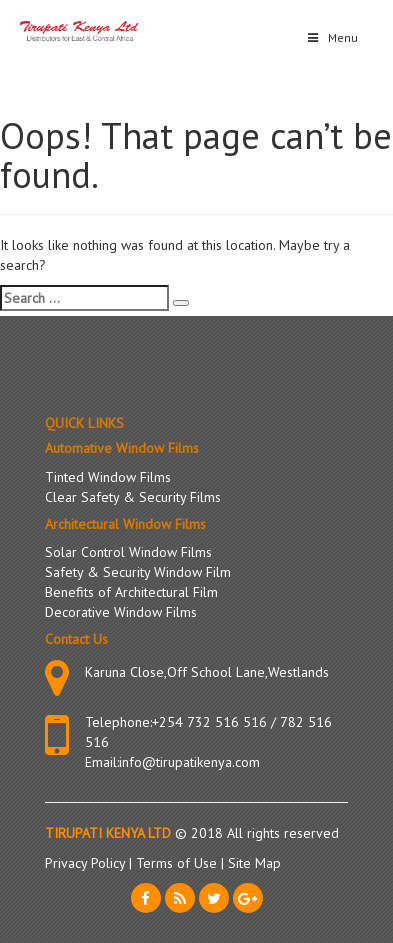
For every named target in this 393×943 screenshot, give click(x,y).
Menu (331, 37)
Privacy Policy (87, 863)
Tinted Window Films (108, 477)
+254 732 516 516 (209, 722)
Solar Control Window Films (128, 552)
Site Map (254, 863)
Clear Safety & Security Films (133, 497)
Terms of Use (178, 863)
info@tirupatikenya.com (189, 762)
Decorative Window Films (121, 612)
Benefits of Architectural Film (131, 592)
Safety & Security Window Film (138, 572)
